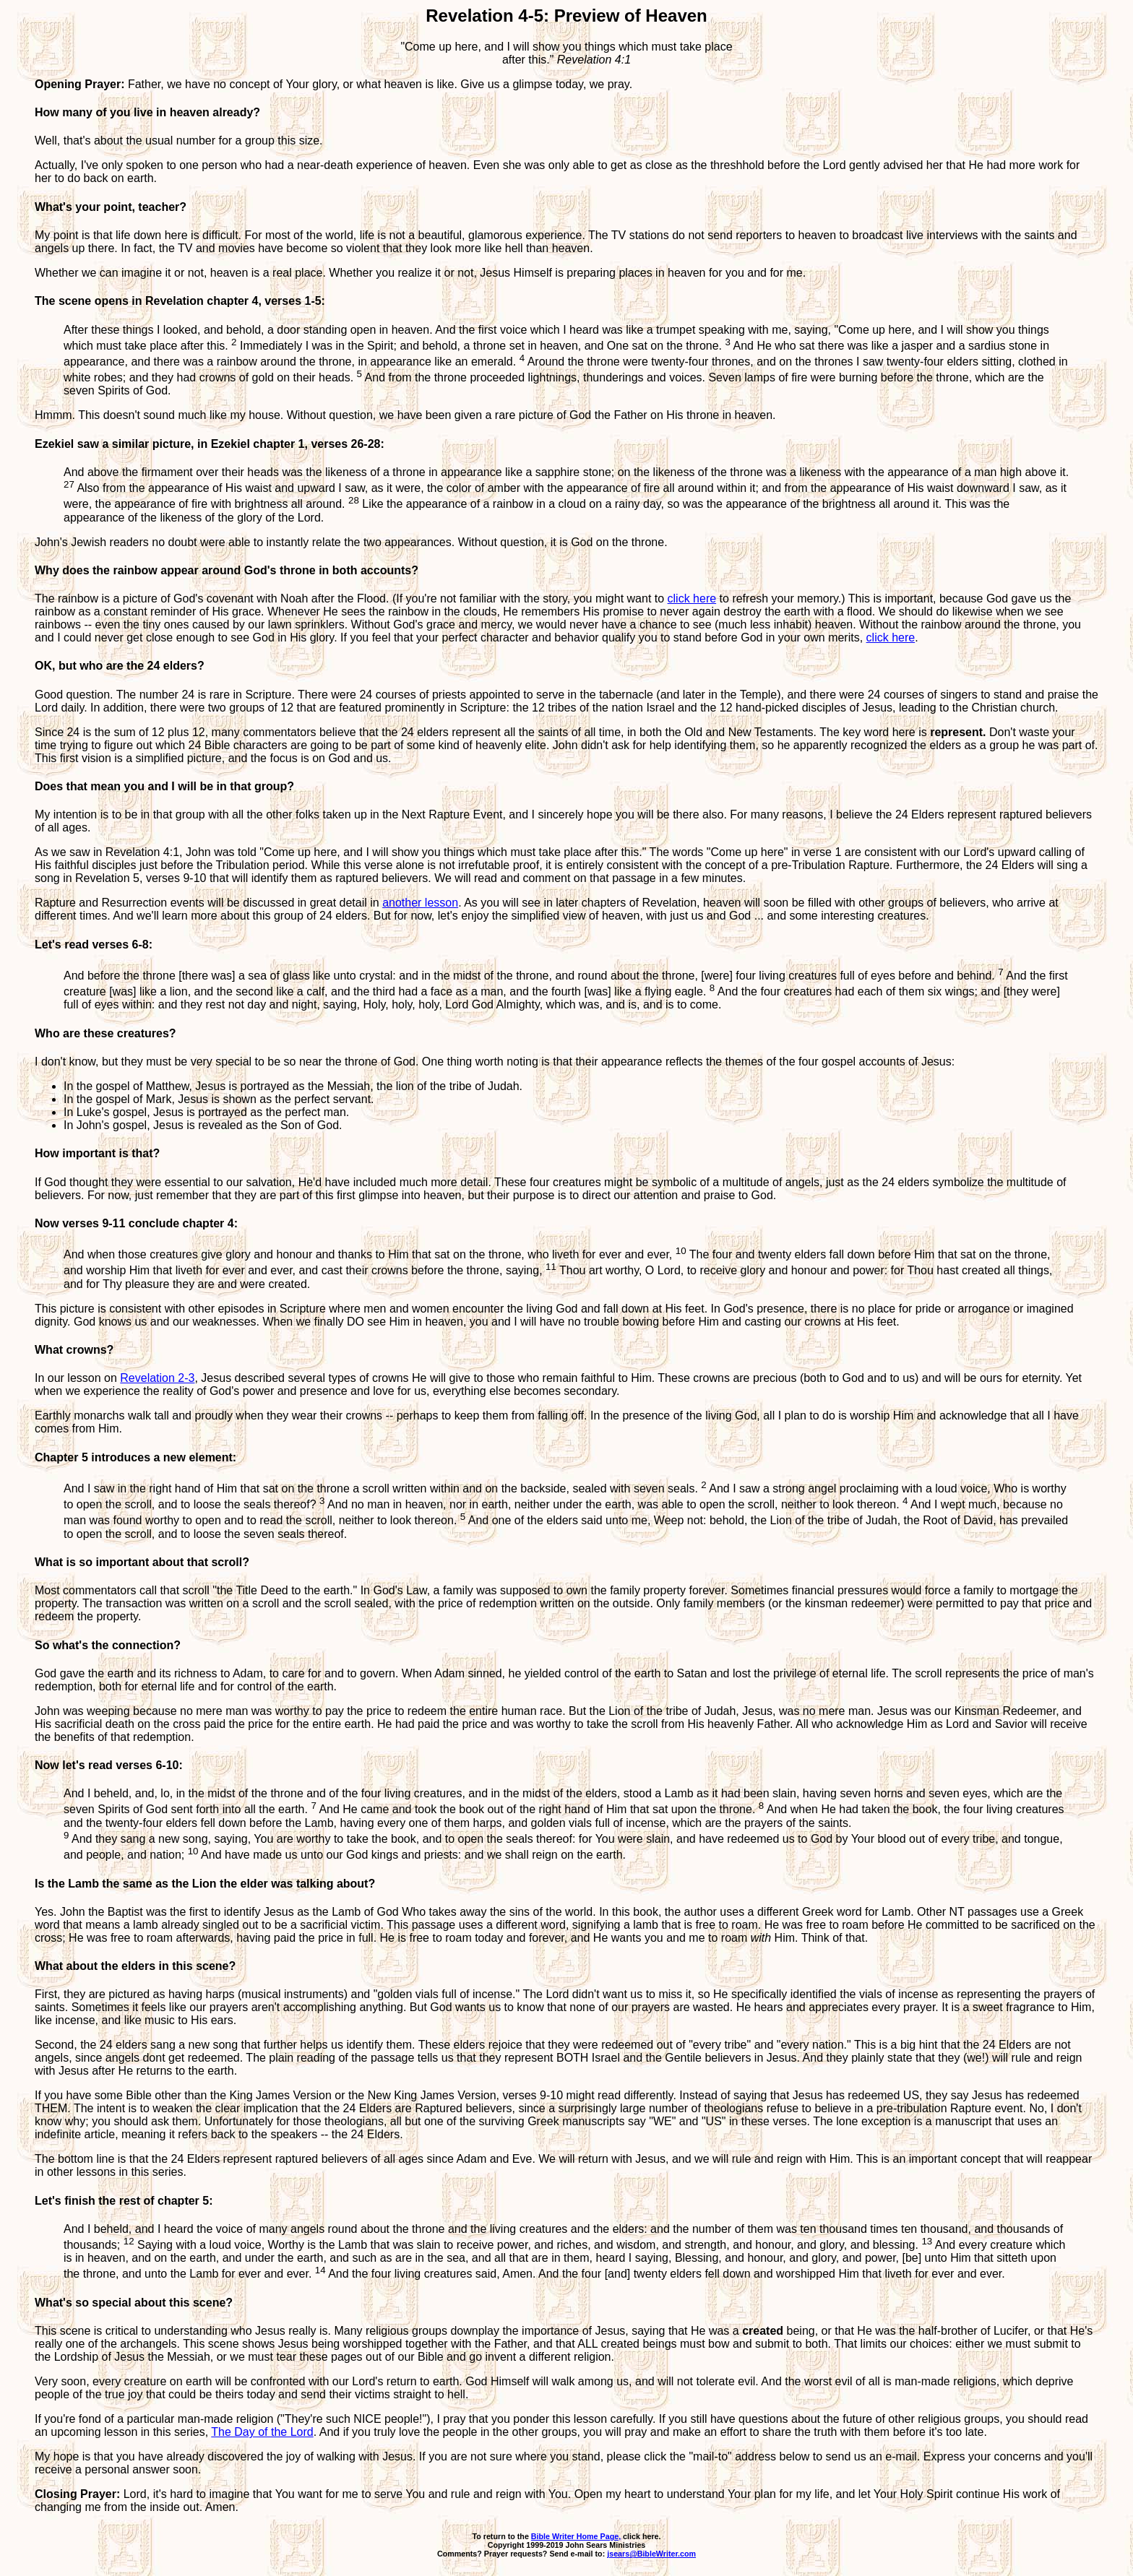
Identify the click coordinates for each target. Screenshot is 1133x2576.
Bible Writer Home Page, (576, 2536)
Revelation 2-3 (157, 1378)
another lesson (420, 902)
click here (692, 598)
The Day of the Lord (262, 2432)
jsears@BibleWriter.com (651, 2553)
